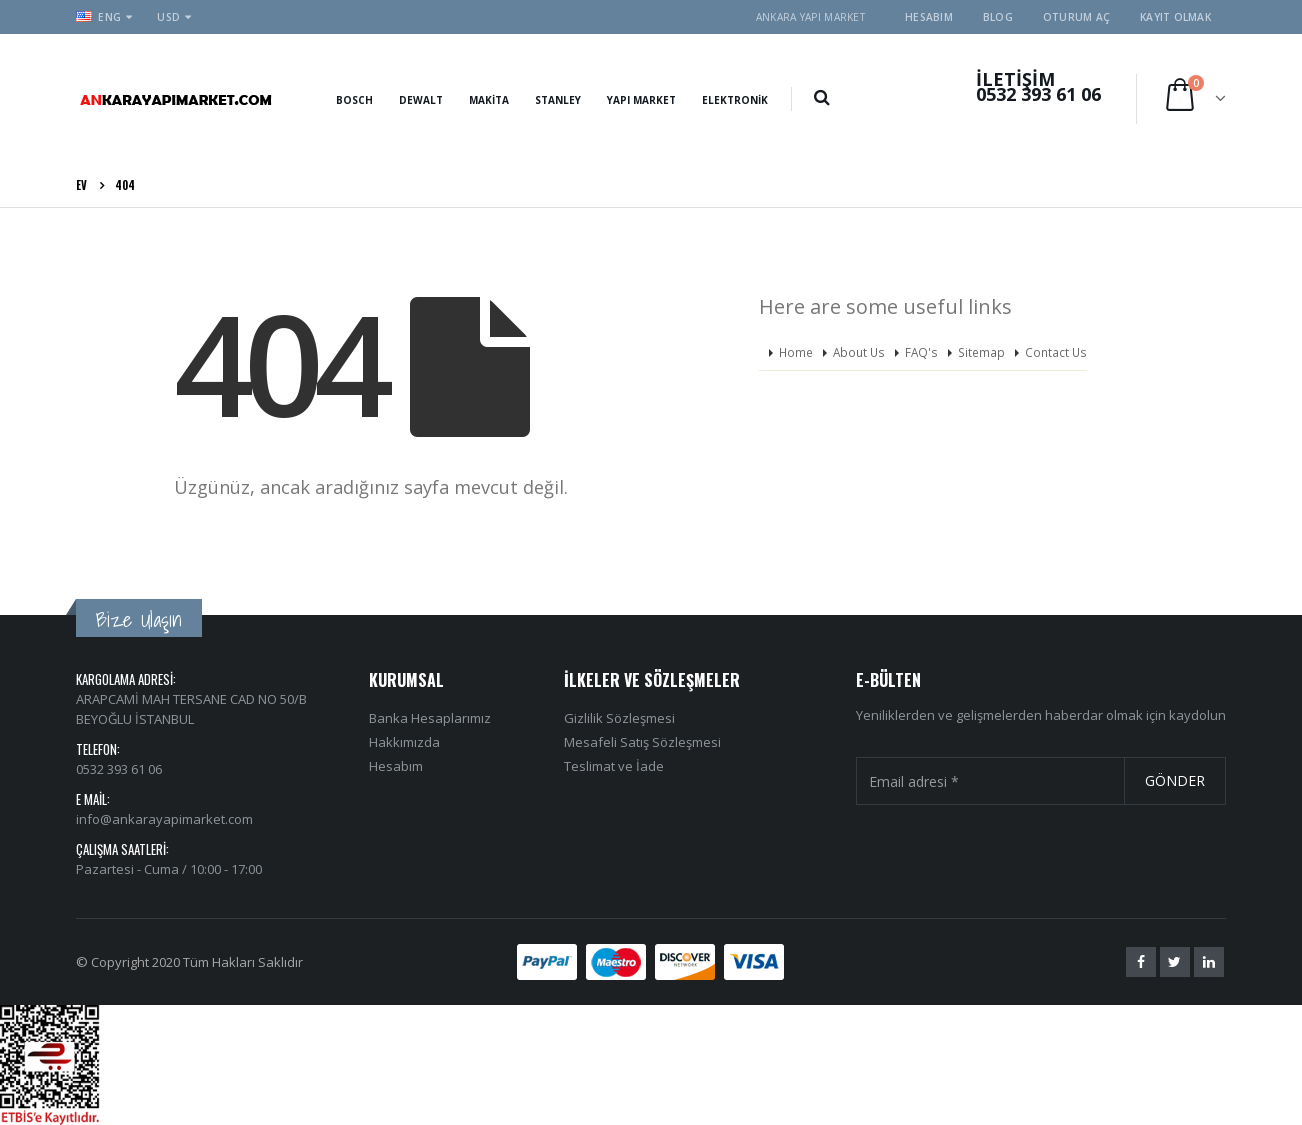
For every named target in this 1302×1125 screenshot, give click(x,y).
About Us (859, 352)
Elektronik (735, 100)
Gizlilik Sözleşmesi (619, 718)
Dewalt (421, 100)
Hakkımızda (404, 742)
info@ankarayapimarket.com (164, 819)
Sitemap (981, 352)
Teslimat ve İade (614, 766)
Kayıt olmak (1175, 17)
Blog (998, 17)
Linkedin (1209, 962)
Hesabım (929, 17)
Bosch (354, 100)
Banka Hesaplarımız (430, 718)
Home (796, 352)
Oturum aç (1076, 17)
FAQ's (921, 352)
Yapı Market (641, 100)
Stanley (558, 100)
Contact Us (1056, 352)
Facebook (1141, 962)
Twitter (1175, 962)
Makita (489, 100)
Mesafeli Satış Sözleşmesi (642, 742)
